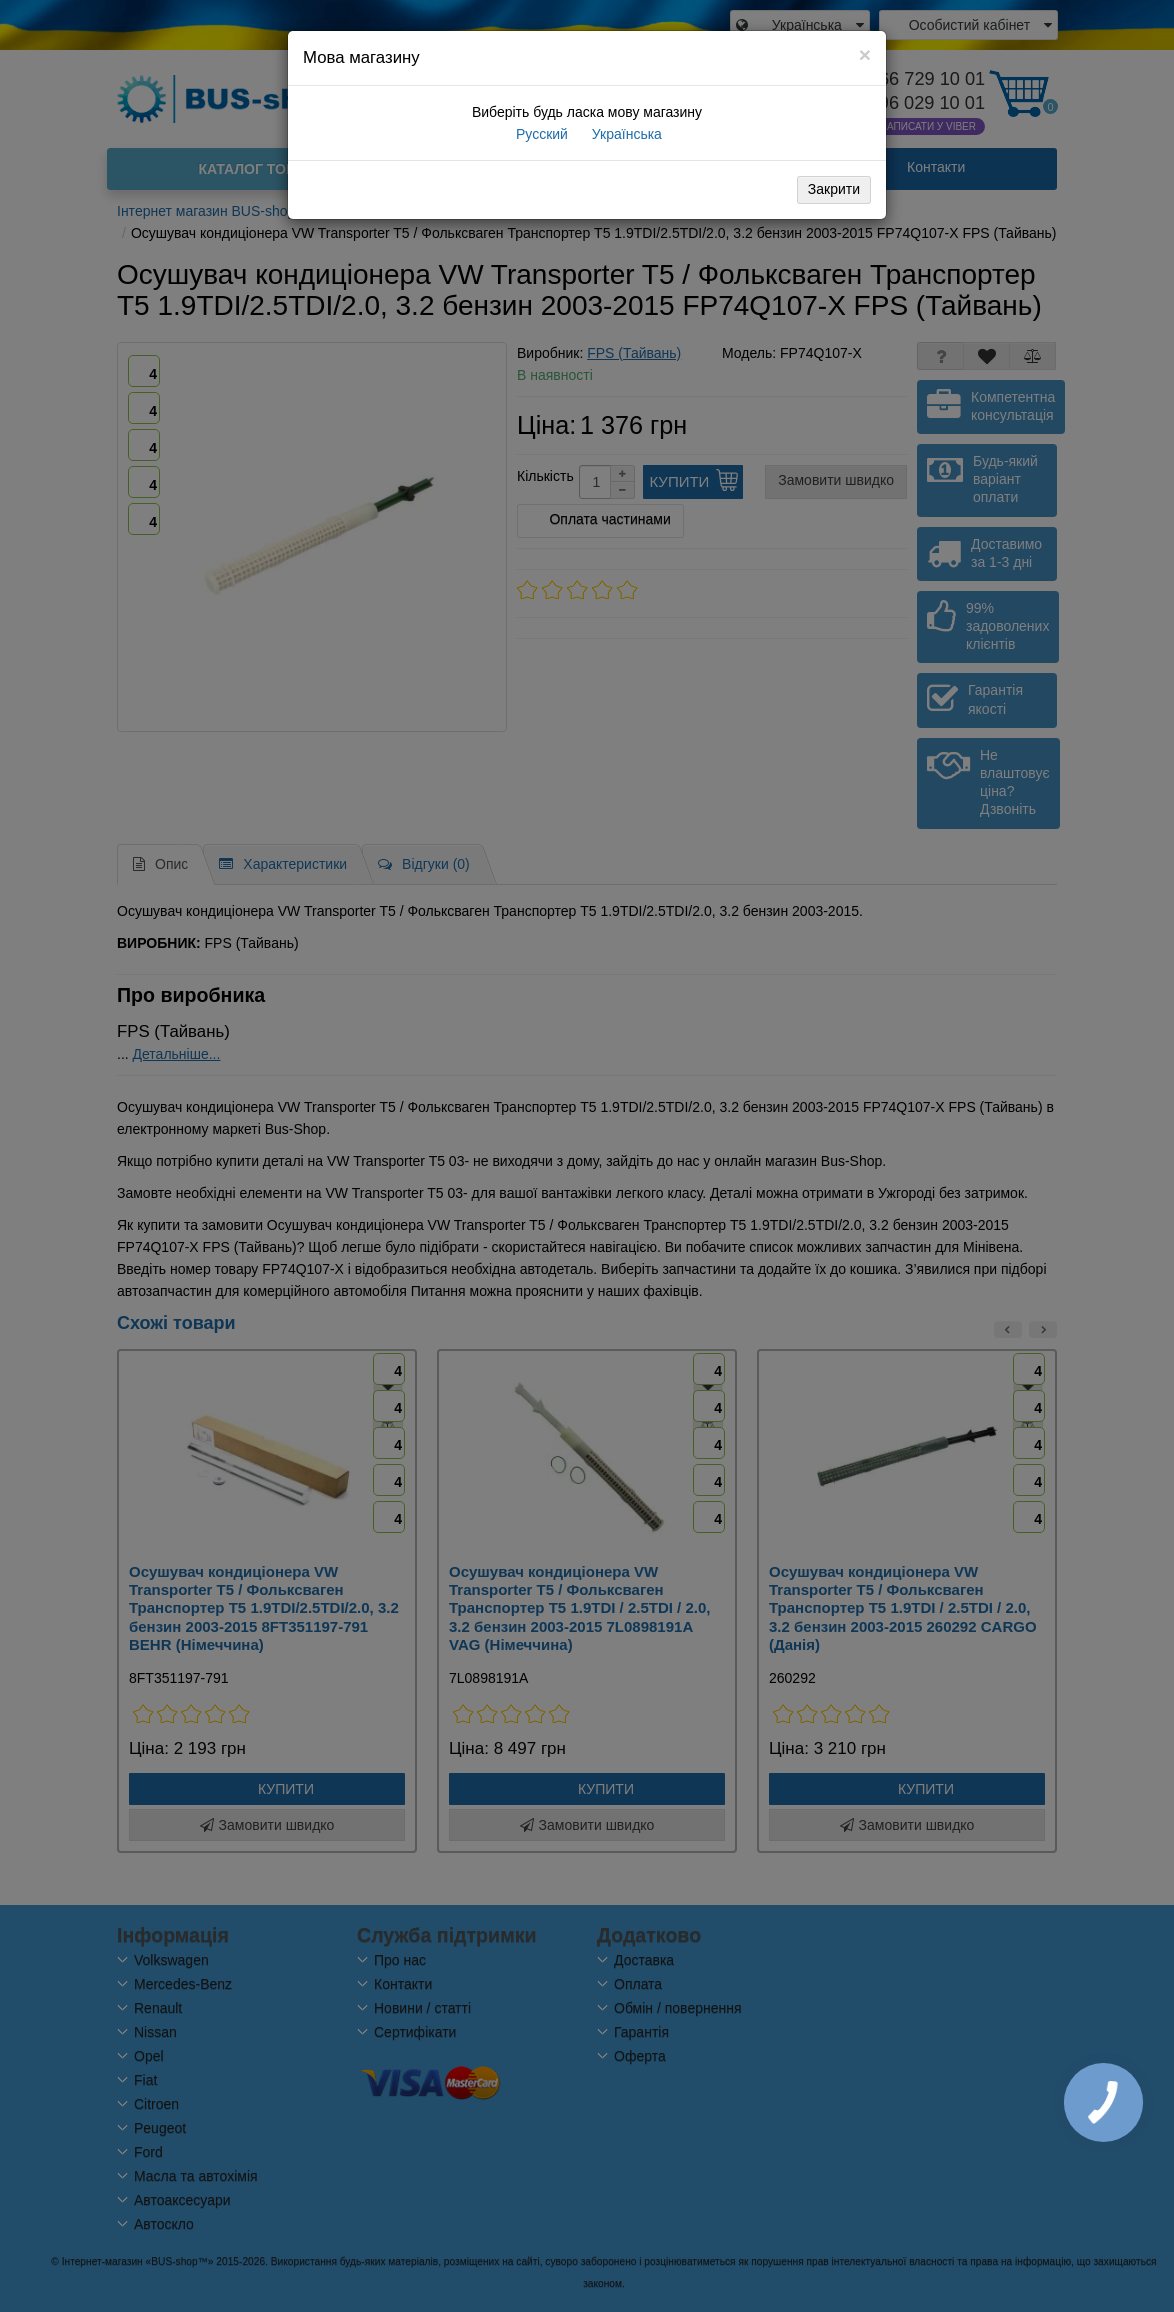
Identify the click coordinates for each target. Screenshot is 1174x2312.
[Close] (865, 54)
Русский (540, 134)
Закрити (834, 189)
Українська (625, 134)
